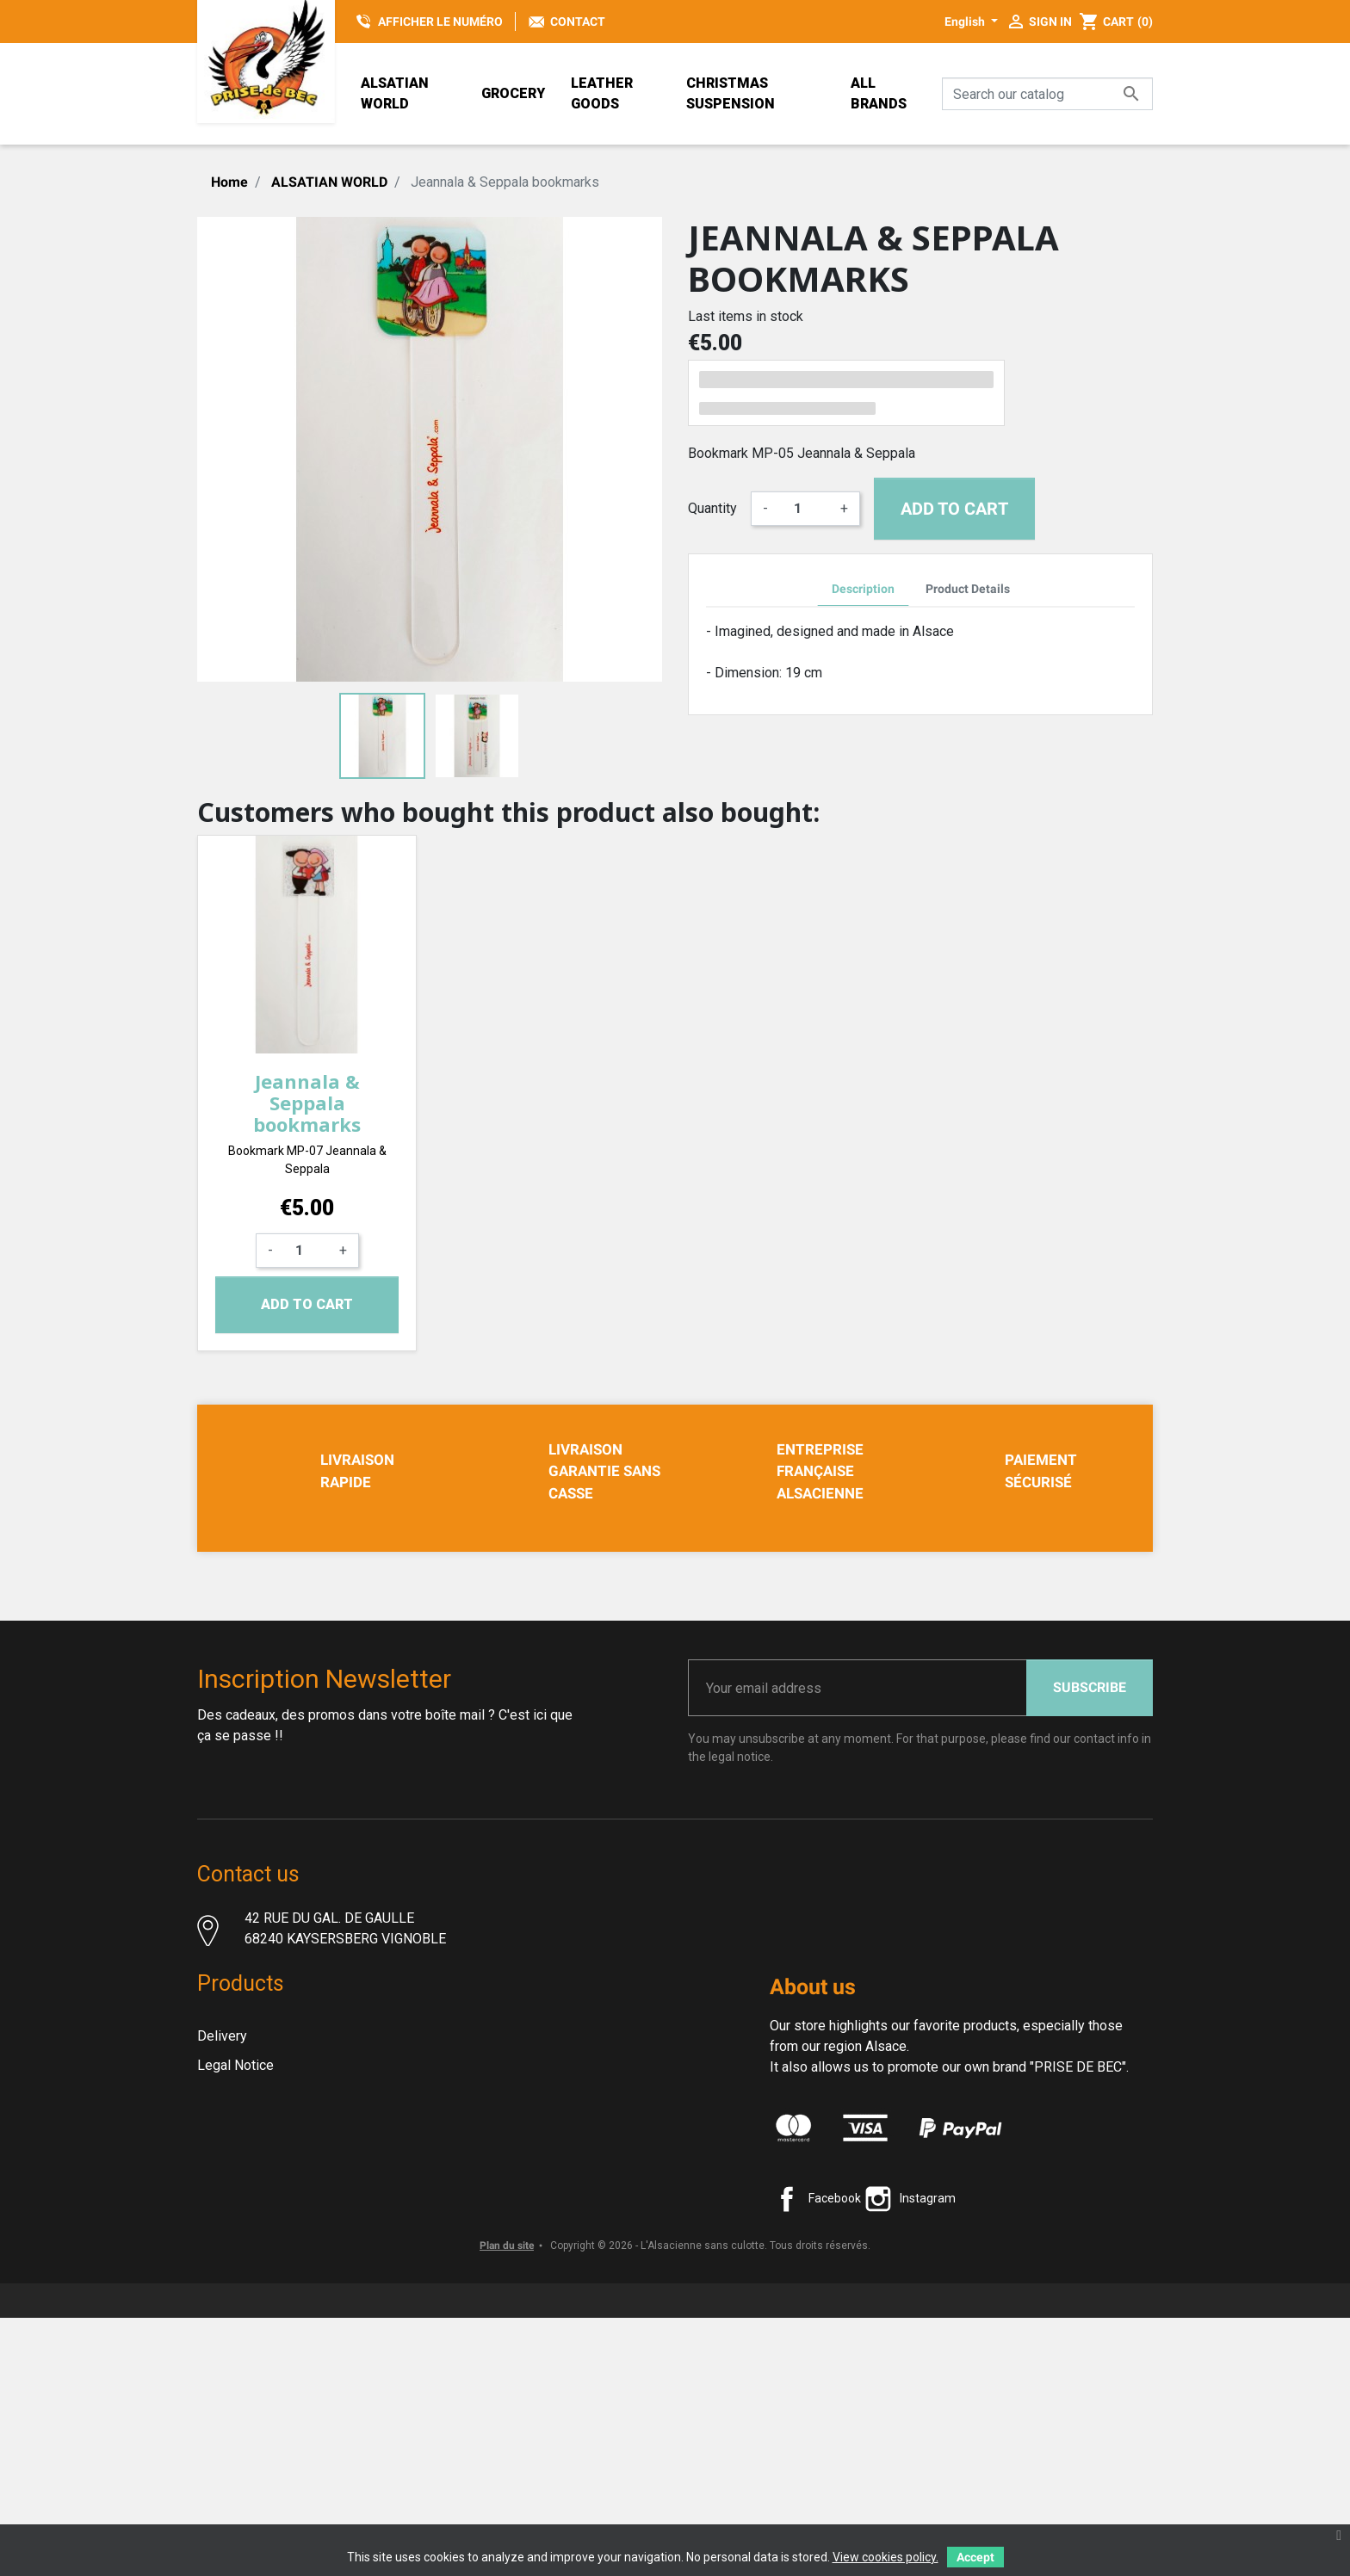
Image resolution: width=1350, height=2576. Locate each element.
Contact (577, 21)
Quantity (712, 508)
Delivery (222, 2149)
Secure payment (245, 2266)
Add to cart (954, 508)
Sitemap (222, 2383)
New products (239, 2325)
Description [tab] (863, 589)
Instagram (928, 2321)
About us (224, 2237)
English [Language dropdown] (966, 21)
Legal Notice (235, 2179)
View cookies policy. (885, 2557)
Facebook (834, 2321)
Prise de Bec (236, 2433)
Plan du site (507, 2504)
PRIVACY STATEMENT (264, 2296)
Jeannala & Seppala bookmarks (307, 1102)
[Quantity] (804, 508)
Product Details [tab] (968, 589)
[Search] (1047, 93)
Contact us (229, 2354)
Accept (975, 2557)
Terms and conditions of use (282, 2208)
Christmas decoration (261, 2413)
